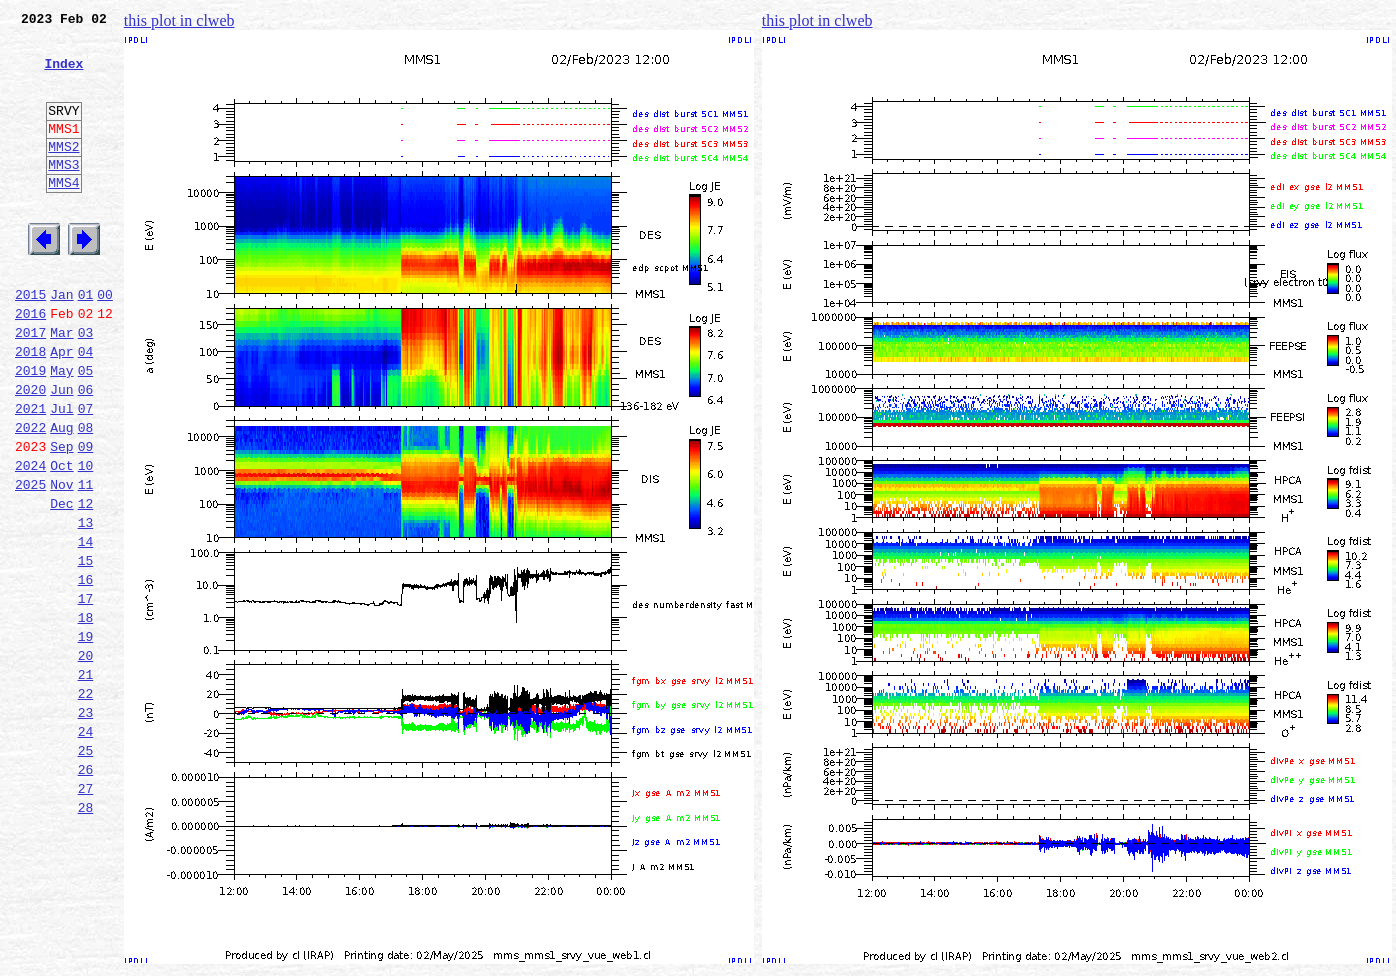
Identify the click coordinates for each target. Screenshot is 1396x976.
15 (86, 650)
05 (86, 430)
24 (86, 848)
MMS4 (63, 215)
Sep (61, 518)
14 (86, 628)
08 (86, 496)
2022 (30, 496)
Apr (61, 408)
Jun (61, 452)
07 (86, 474)
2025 (30, 562)
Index (63, 75)
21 (86, 782)
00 (105, 342)
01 (86, 342)
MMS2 (63, 173)
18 (86, 716)
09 (86, 518)
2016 (30, 364)
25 (86, 870)
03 (86, 386)
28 (86, 936)
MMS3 (63, 194)
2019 (30, 430)
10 (86, 540)
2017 (30, 386)
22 (86, 804)
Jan (61, 342)
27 (86, 914)
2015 (30, 342)
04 (86, 408)
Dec (61, 584)
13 (86, 606)
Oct (61, 540)
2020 (30, 452)
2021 (30, 474)
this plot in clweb (179, 20)
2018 (30, 408)
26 (86, 892)
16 (86, 672)
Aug (61, 496)
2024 (30, 540)
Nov (61, 562)
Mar (61, 386)
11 (86, 562)
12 (86, 584)
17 (86, 694)
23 (86, 826)
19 (86, 738)
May (61, 430)
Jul (61, 474)
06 (86, 452)
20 (86, 760)
